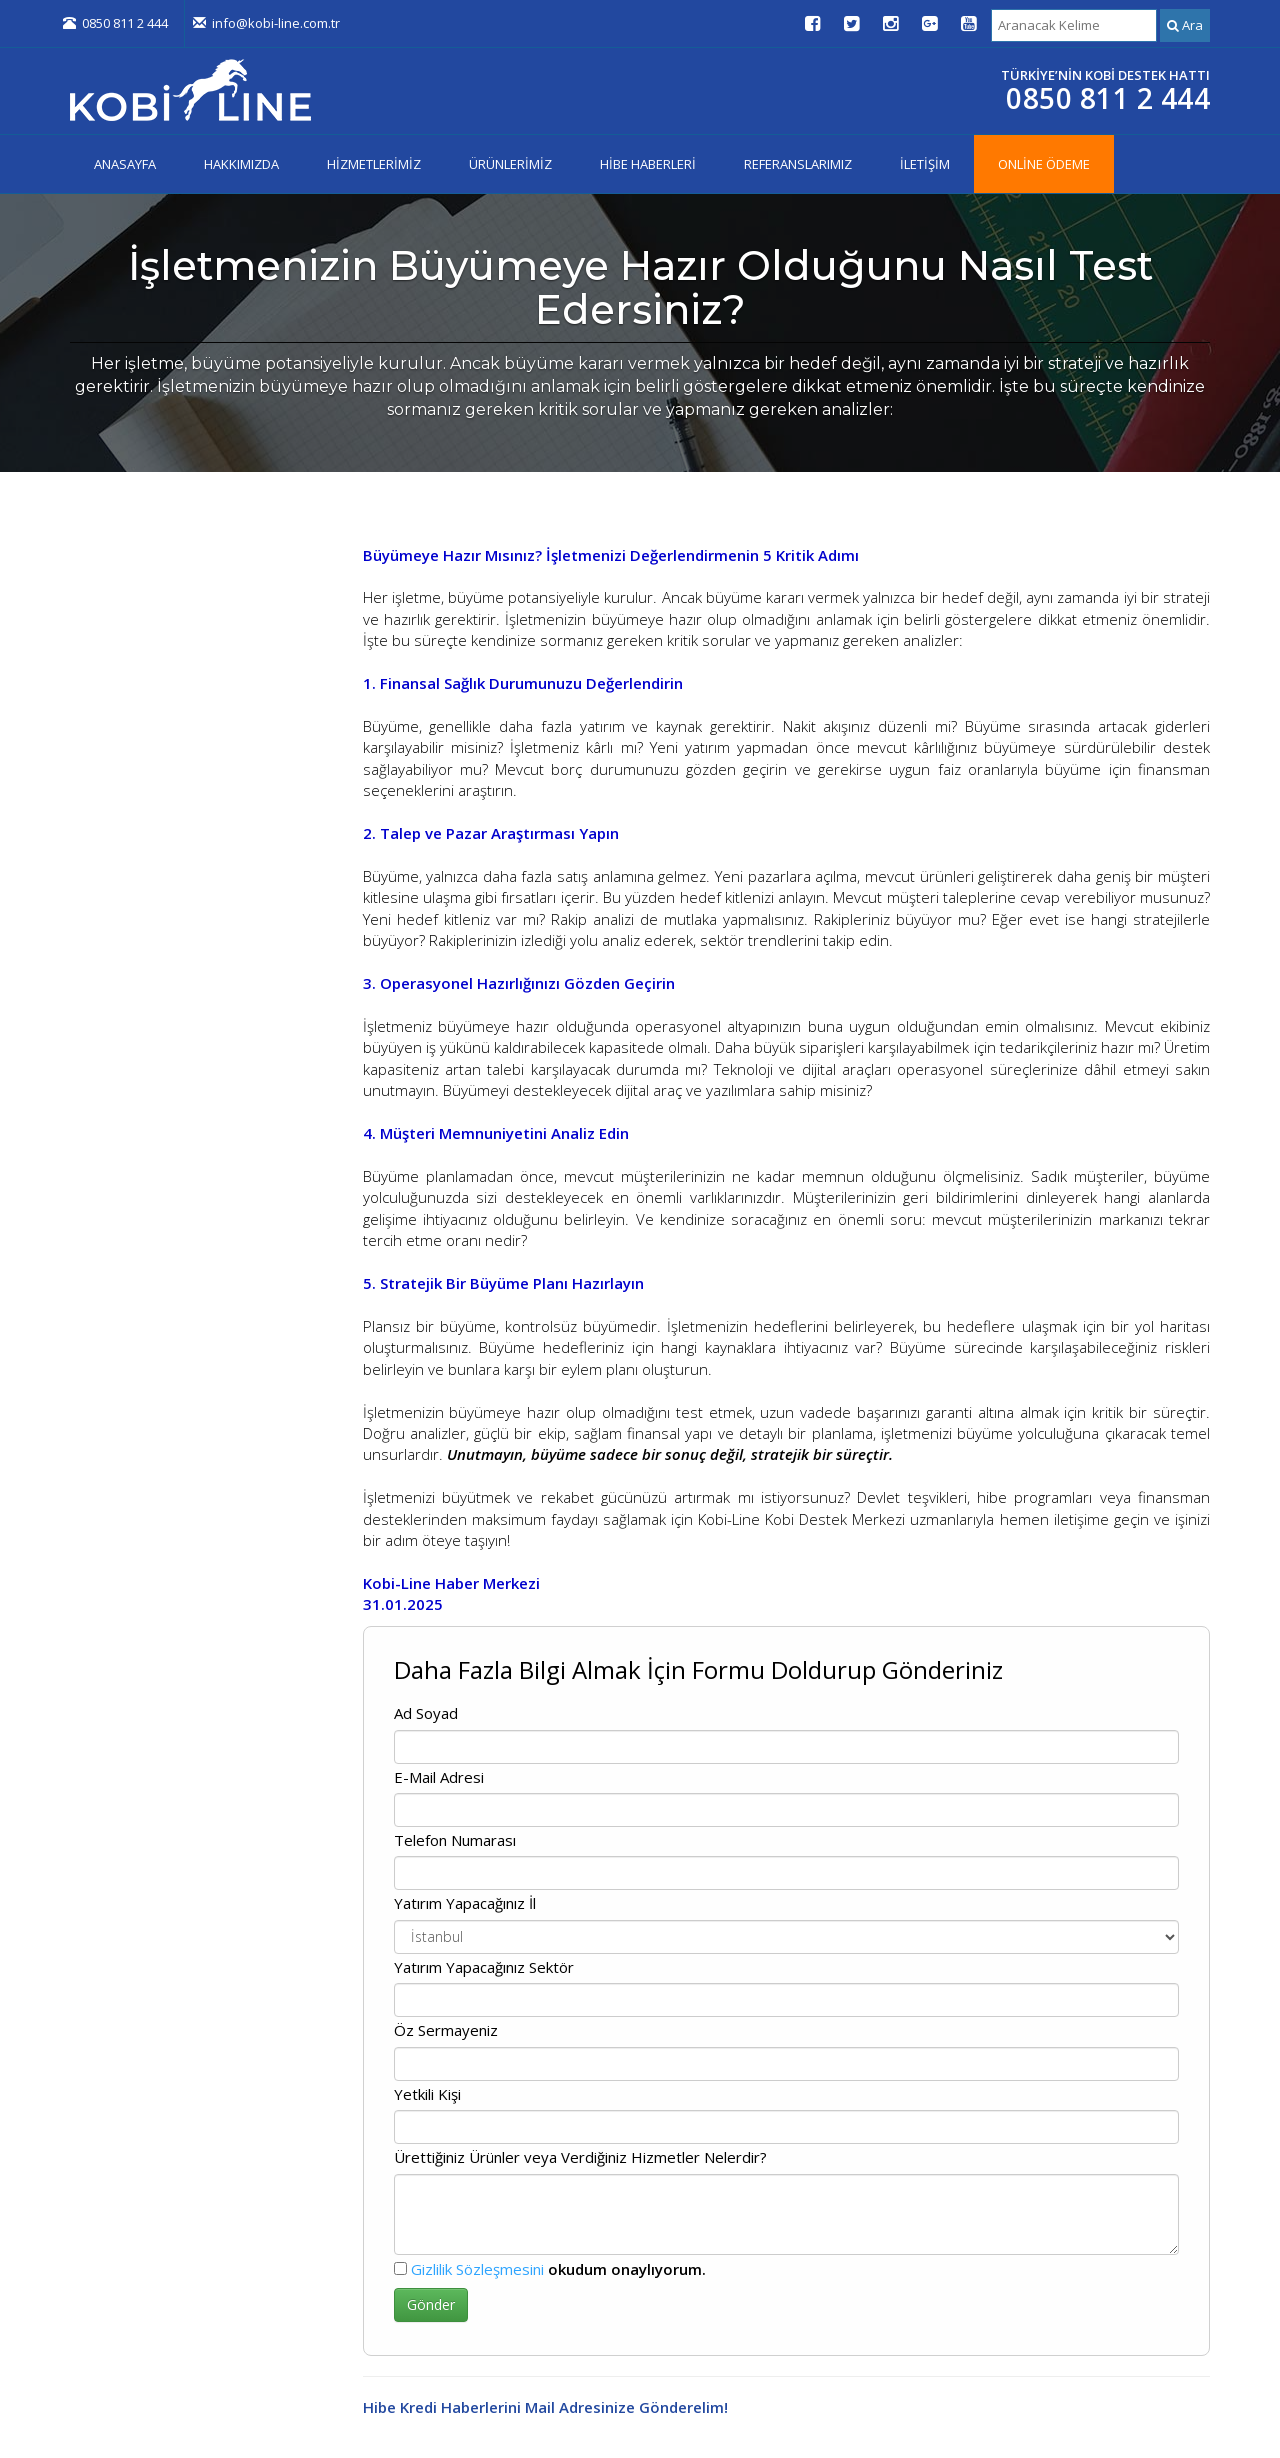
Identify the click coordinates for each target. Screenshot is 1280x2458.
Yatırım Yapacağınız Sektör (484, 1967)
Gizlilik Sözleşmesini (477, 2269)
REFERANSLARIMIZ (798, 164)
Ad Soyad (426, 1713)
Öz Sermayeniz (446, 2030)
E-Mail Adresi (439, 1777)
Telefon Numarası (455, 1840)
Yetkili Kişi (427, 2094)
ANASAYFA (125, 164)
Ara (1185, 25)
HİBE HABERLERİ (648, 164)
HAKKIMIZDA (241, 164)
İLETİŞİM (925, 164)
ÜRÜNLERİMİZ (510, 164)
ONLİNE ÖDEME (1044, 164)
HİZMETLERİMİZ (374, 164)
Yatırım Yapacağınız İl (465, 1903)
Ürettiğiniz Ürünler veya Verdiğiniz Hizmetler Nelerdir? (580, 2157)
